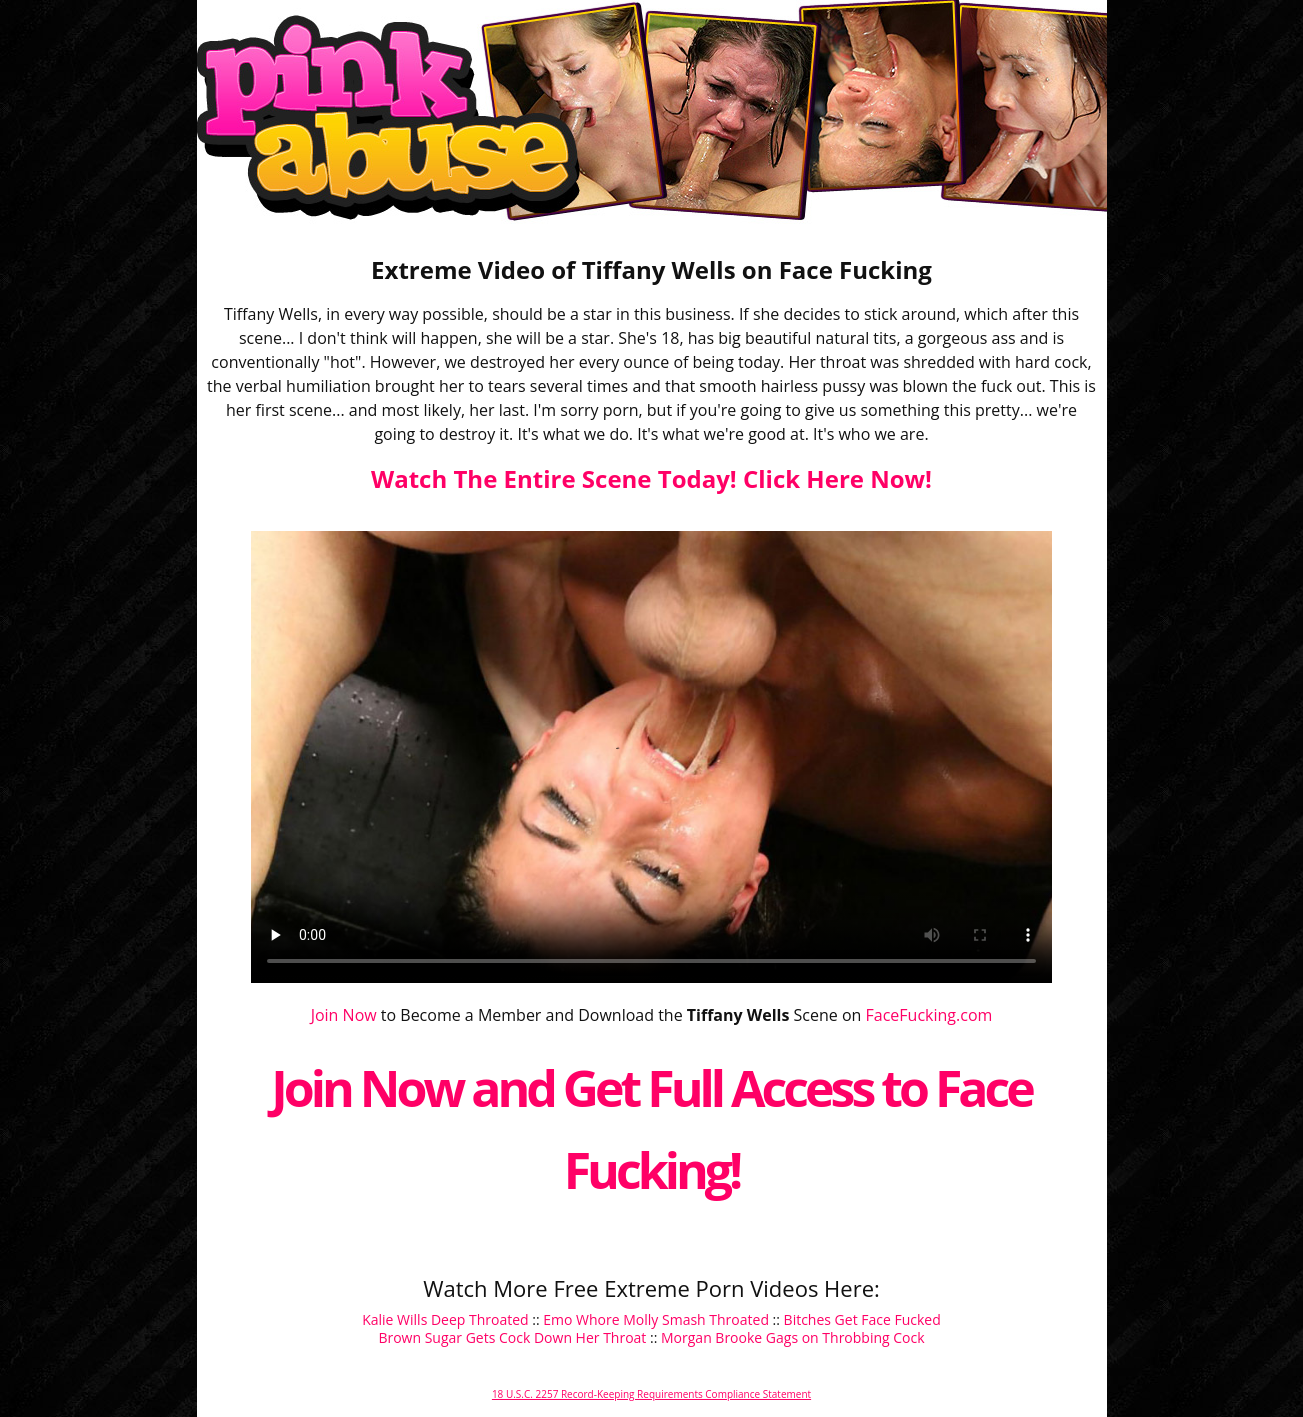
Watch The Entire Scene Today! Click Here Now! (651, 478)
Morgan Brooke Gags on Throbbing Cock (793, 1337)
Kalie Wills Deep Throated (445, 1319)
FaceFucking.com (929, 1015)
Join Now (344, 1015)
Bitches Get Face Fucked (862, 1319)
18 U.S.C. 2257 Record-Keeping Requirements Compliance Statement (651, 1394)
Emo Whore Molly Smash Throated (656, 1319)
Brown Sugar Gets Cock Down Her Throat (512, 1337)
